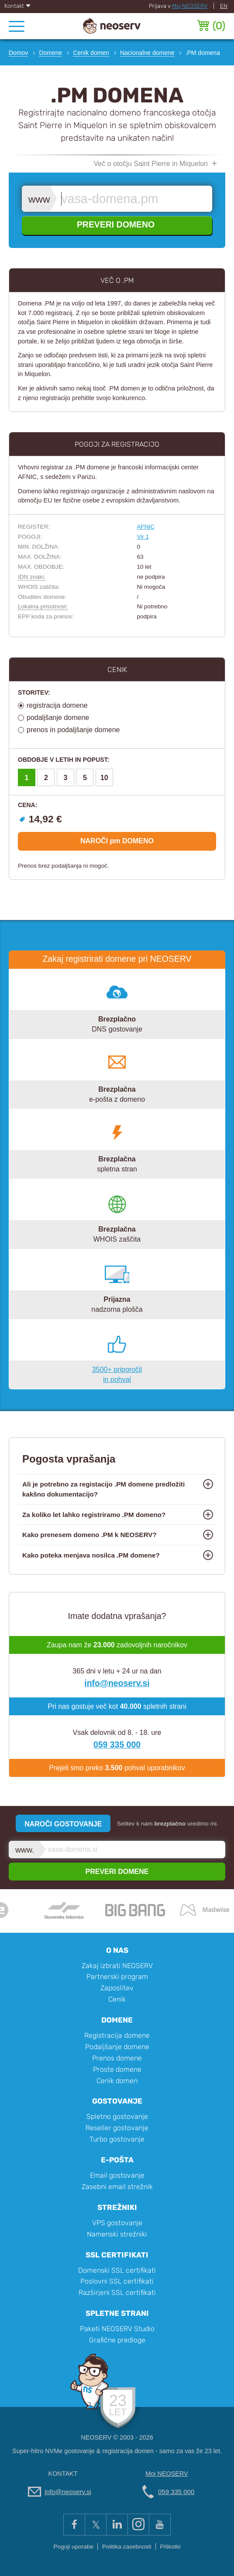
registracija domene (57, 705)
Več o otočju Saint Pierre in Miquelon (151, 163)
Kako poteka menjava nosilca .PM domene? (91, 1555)
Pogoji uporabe (73, 2546)
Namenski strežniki (117, 2234)
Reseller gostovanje (117, 2128)
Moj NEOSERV (189, 6)
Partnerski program (117, 1976)
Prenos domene (117, 2058)
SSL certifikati (117, 2254)
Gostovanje (117, 2101)
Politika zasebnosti (126, 2546)
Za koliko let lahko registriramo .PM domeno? (93, 1514)
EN (223, 6)
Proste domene (117, 2069)
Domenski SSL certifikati (117, 2270)
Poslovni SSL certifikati (117, 2281)
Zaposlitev (117, 1988)
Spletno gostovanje (117, 2116)
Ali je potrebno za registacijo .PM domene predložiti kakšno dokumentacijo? (103, 1489)
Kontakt (17, 6)
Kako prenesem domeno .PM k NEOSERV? (89, 1534)
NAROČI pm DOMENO (117, 841)
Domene (117, 2020)
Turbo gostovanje (117, 2139)
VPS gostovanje (117, 2223)
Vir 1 (143, 536)
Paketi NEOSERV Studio (117, 2329)
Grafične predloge (117, 2340)
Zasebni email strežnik (117, 2186)
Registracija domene (117, 2035)
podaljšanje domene (58, 717)
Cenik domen (117, 2081)
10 (104, 777)
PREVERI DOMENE (117, 1871)
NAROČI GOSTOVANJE (63, 1824)
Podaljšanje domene (117, 2047)
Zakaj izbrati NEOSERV (117, 1966)
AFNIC (146, 526)
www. (40, 199)
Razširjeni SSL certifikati (117, 2292)
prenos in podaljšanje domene (73, 729)
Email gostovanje (117, 2175)
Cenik (117, 1999)
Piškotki (170, 2546)
